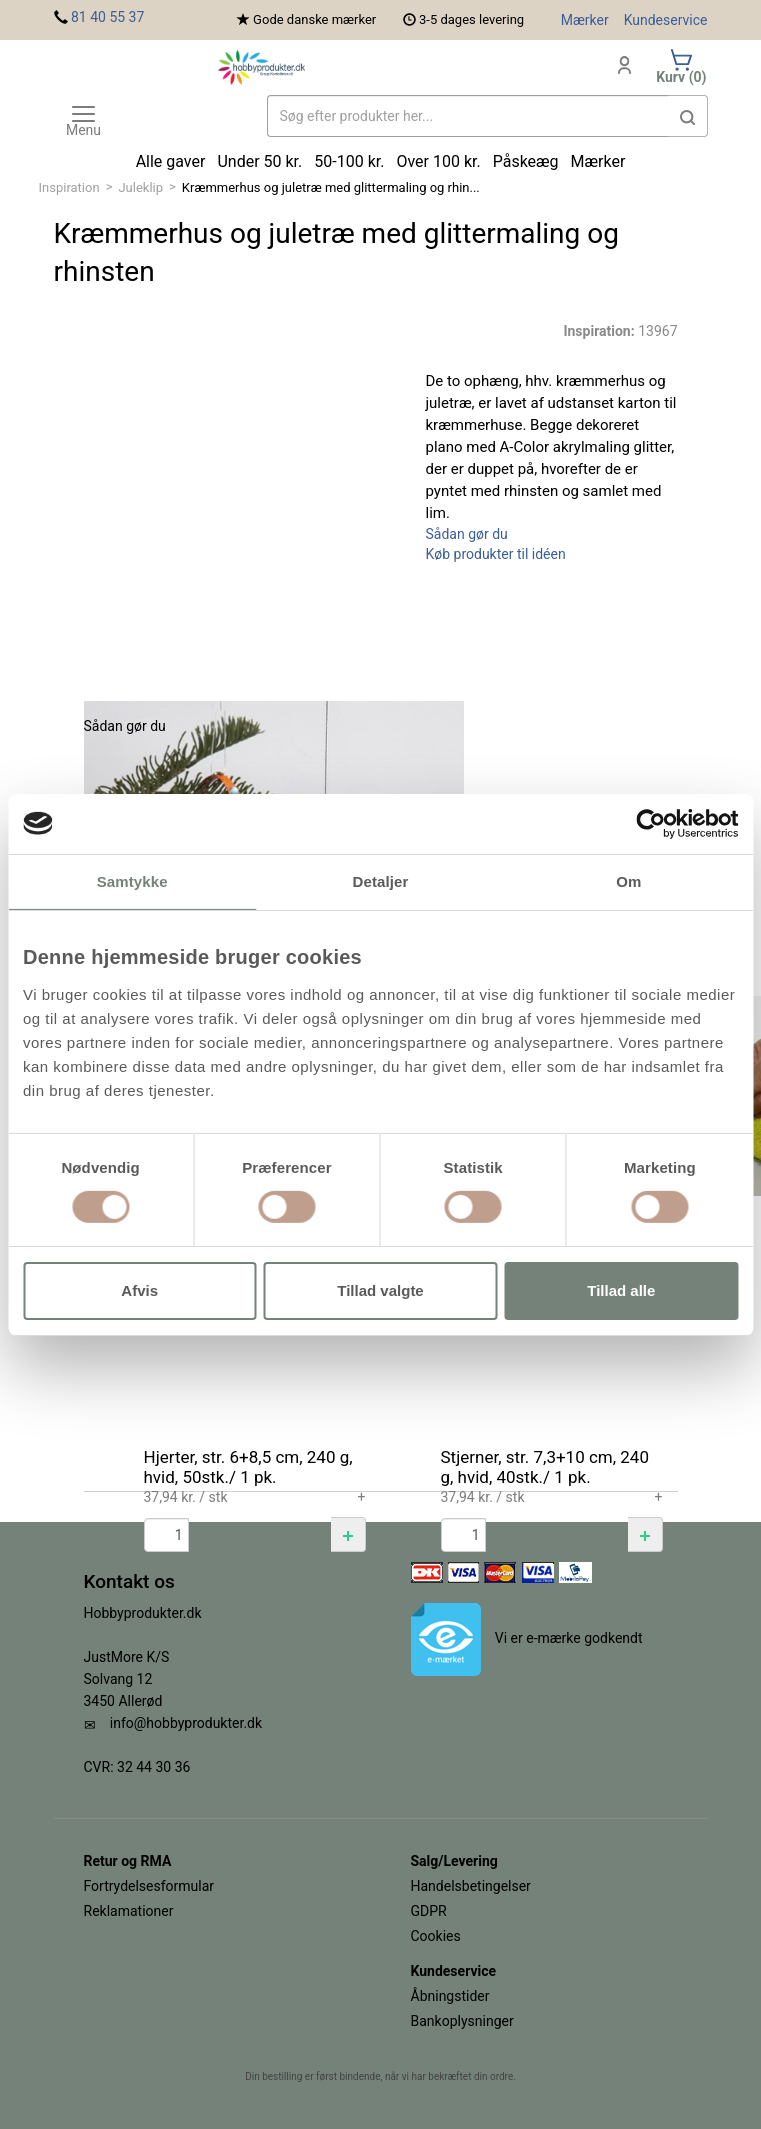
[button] (348, 1534)
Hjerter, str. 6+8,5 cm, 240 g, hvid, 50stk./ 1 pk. (248, 1467)
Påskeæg (526, 161)
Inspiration (69, 187)
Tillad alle (621, 1290)
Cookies (436, 1936)
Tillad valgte (380, 1290)
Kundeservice (666, 20)
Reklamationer (129, 1911)
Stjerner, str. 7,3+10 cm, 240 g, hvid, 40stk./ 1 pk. (545, 1467)
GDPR (429, 1911)
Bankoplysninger (462, 2021)
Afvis (139, 1290)
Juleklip (140, 187)
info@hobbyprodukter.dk (186, 1723)
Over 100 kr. (438, 161)
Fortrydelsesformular (149, 1886)
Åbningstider (450, 1996)
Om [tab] (628, 880)
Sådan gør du (467, 534)
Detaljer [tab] (381, 880)
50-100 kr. (349, 161)
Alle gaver (171, 161)
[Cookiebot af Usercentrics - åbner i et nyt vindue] (650, 823)
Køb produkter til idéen (496, 554)
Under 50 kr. (259, 161)
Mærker (585, 20)
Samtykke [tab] (132, 880)
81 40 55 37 (107, 17)
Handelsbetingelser (471, 1886)
